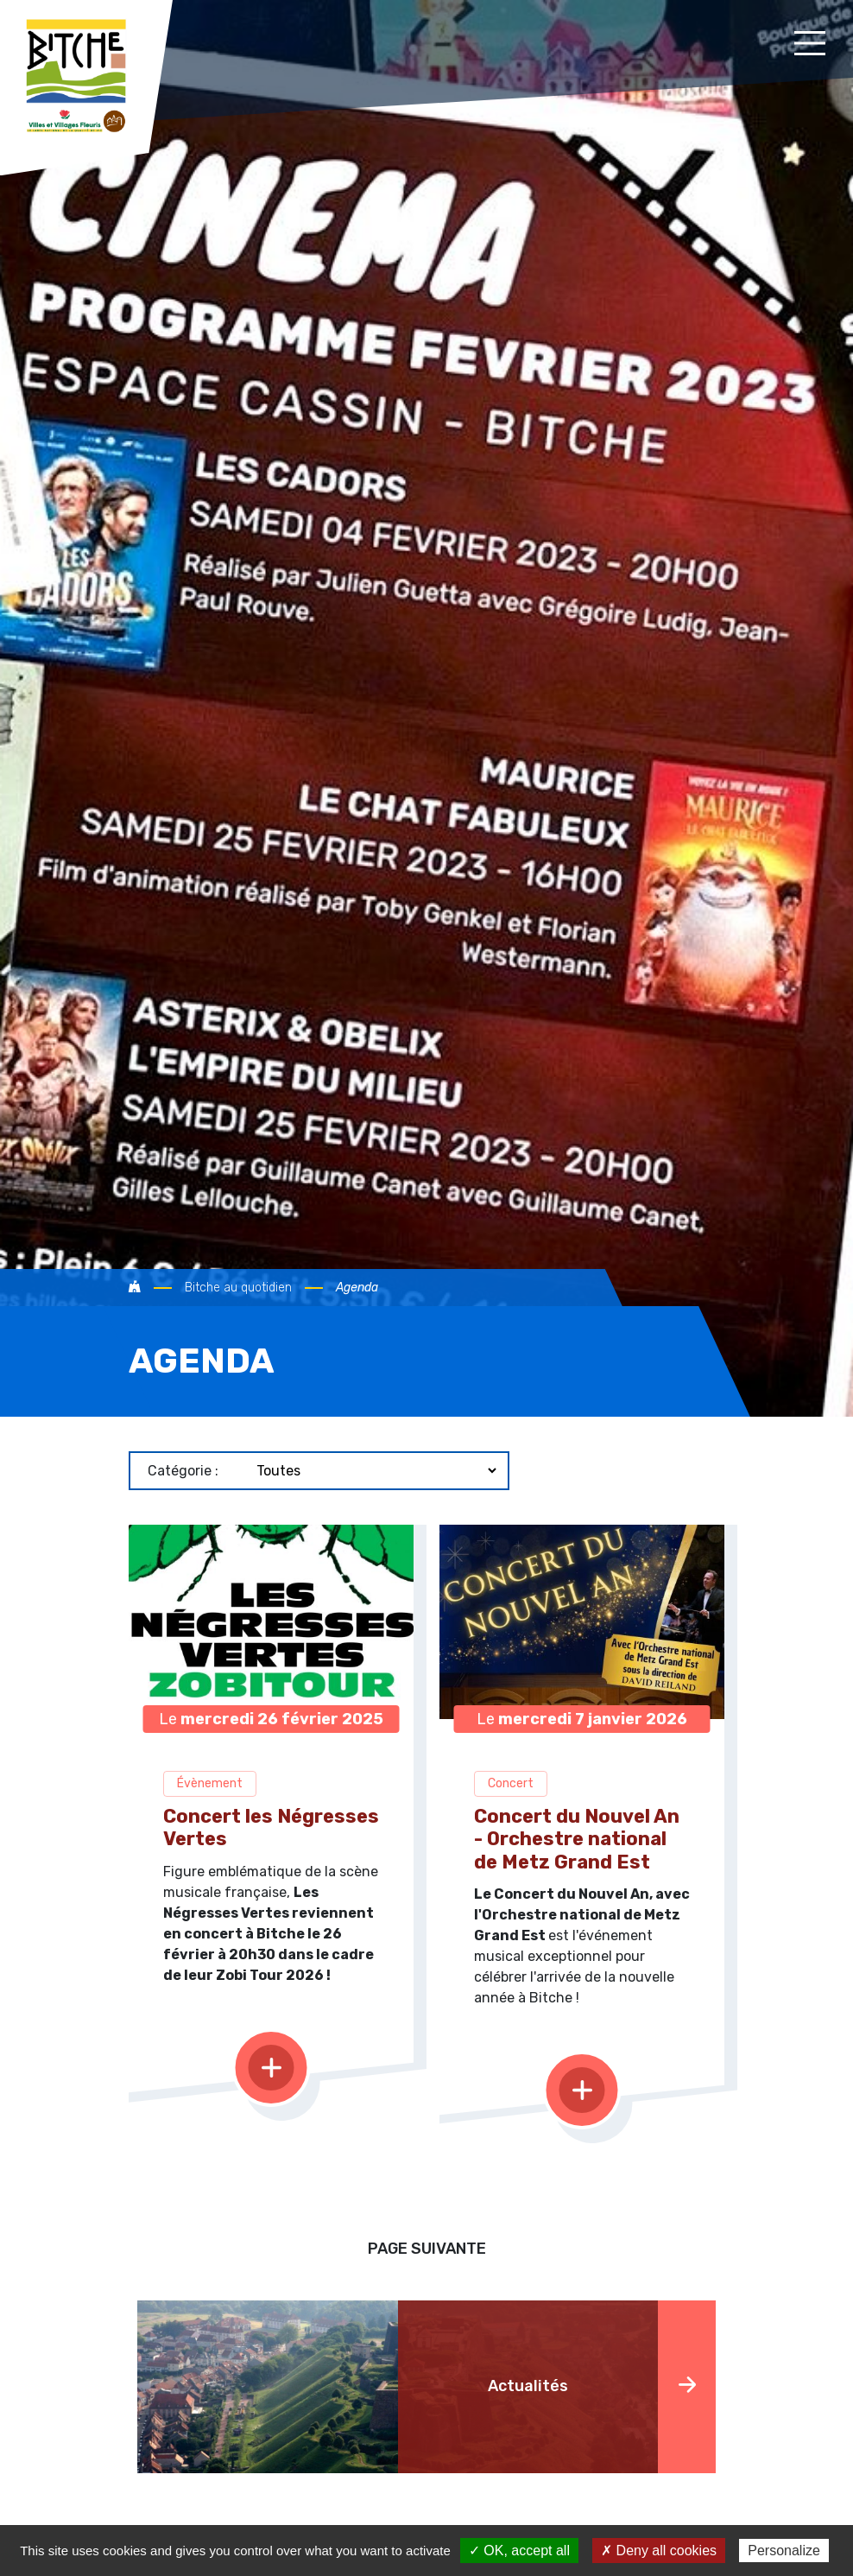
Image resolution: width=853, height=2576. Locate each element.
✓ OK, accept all (519, 2550)
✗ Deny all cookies (659, 2550)
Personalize (784, 2550)
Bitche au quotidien (238, 1287)
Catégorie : (183, 1470)
